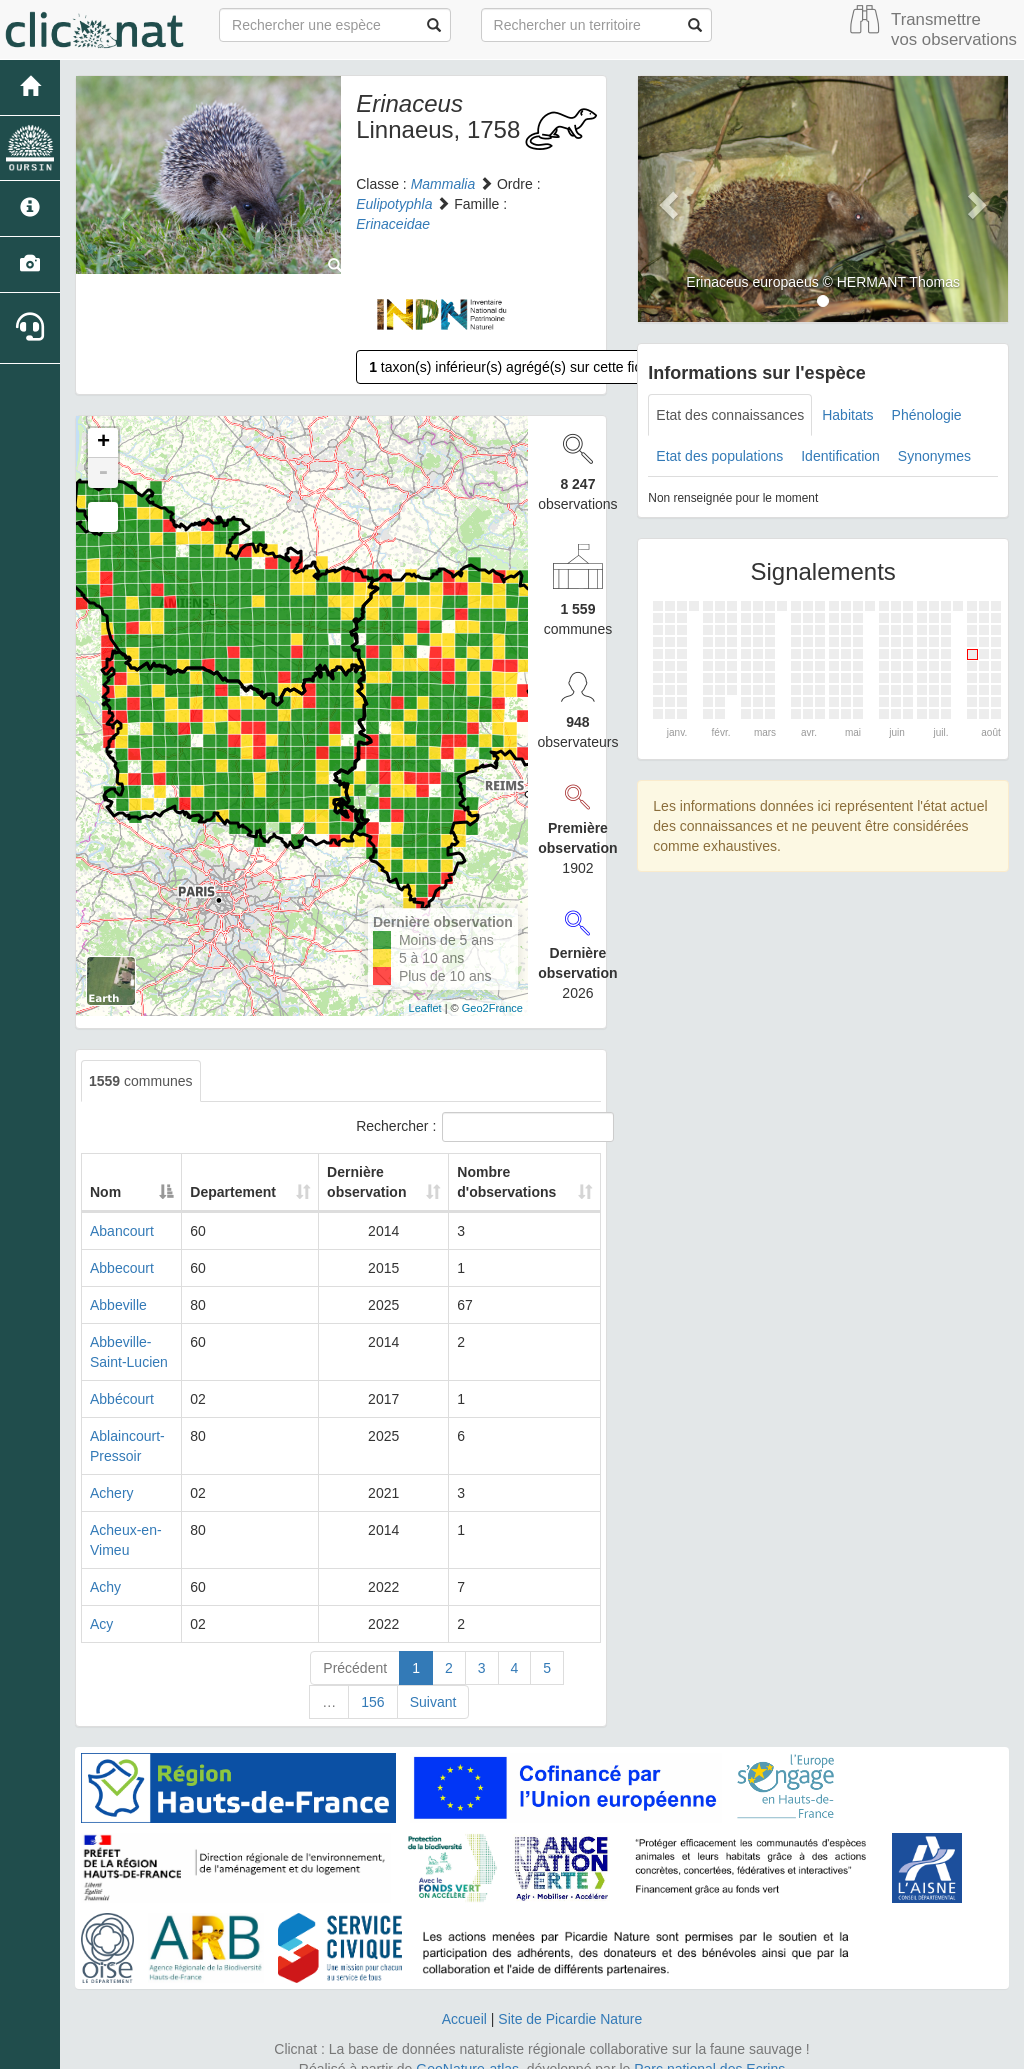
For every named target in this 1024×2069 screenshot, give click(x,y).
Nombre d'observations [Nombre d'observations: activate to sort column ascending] (509, 1182)
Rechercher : (478, 1127)
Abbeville (118, 1305)
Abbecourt (122, 1268)
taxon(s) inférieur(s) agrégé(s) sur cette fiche (513, 367)
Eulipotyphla (394, 204)
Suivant (433, 1702)
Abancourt (122, 1231)
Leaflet (425, 1008)
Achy (105, 1587)
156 (372, 1702)
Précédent (355, 1668)
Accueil (464, 2019)
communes (141, 1081)
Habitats (847, 415)
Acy (101, 1624)
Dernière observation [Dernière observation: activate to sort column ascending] (367, 1182)
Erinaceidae (393, 224)
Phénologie (927, 415)
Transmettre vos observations (954, 29)
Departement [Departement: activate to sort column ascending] (246, 1192)
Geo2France (492, 1008)
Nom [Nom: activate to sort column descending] (105, 1192)
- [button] (103, 473)
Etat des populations (719, 456)
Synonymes (934, 456)
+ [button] (103, 443)
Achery (112, 1493)
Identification (840, 456)
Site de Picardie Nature (570, 2019)
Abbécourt (122, 1399)
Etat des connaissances (730, 415)
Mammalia (443, 184)
